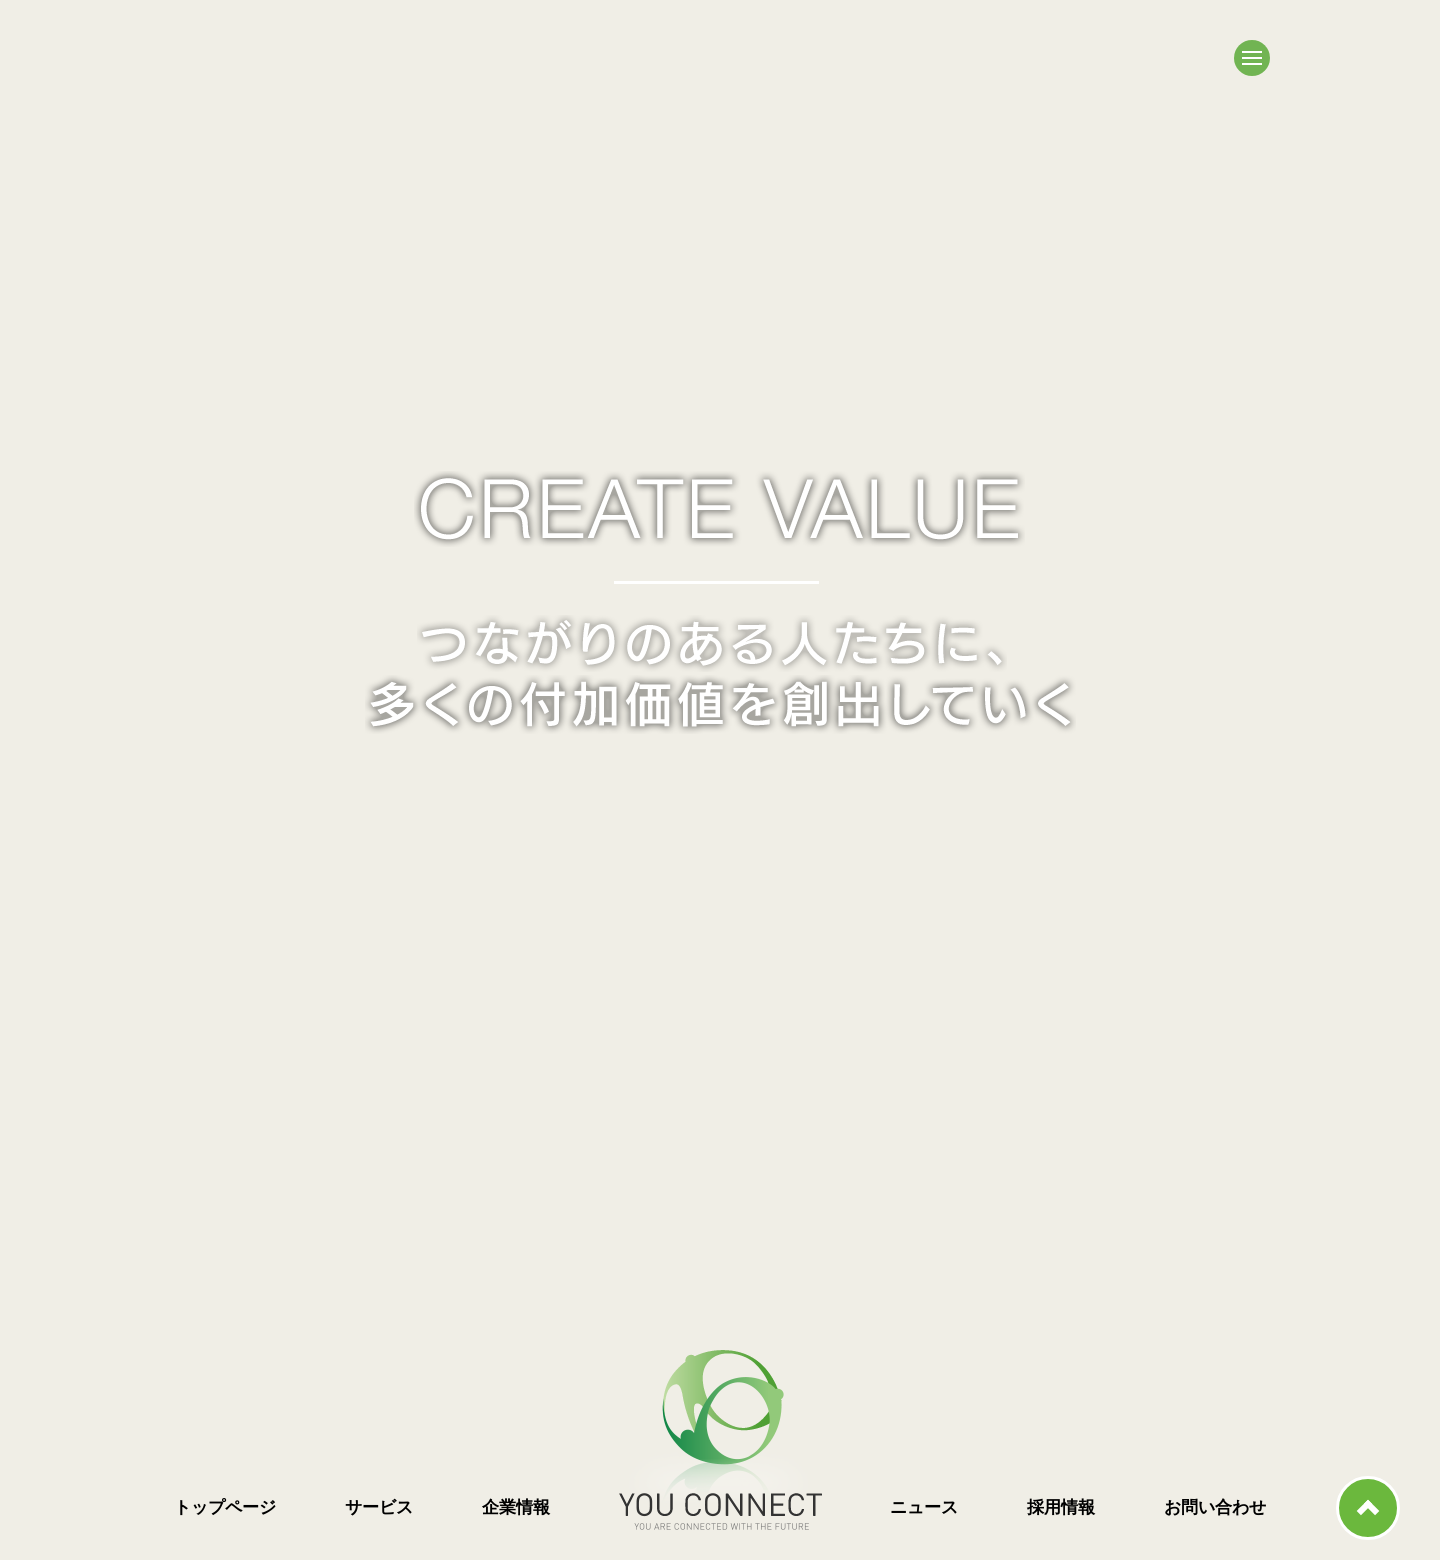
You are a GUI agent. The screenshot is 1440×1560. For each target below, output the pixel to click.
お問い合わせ (1215, 1507)
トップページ (225, 1507)
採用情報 (1061, 1507)
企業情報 (516, 1507)
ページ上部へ (1368, 1508)
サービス (379, 1507)
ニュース (924, 1507)
